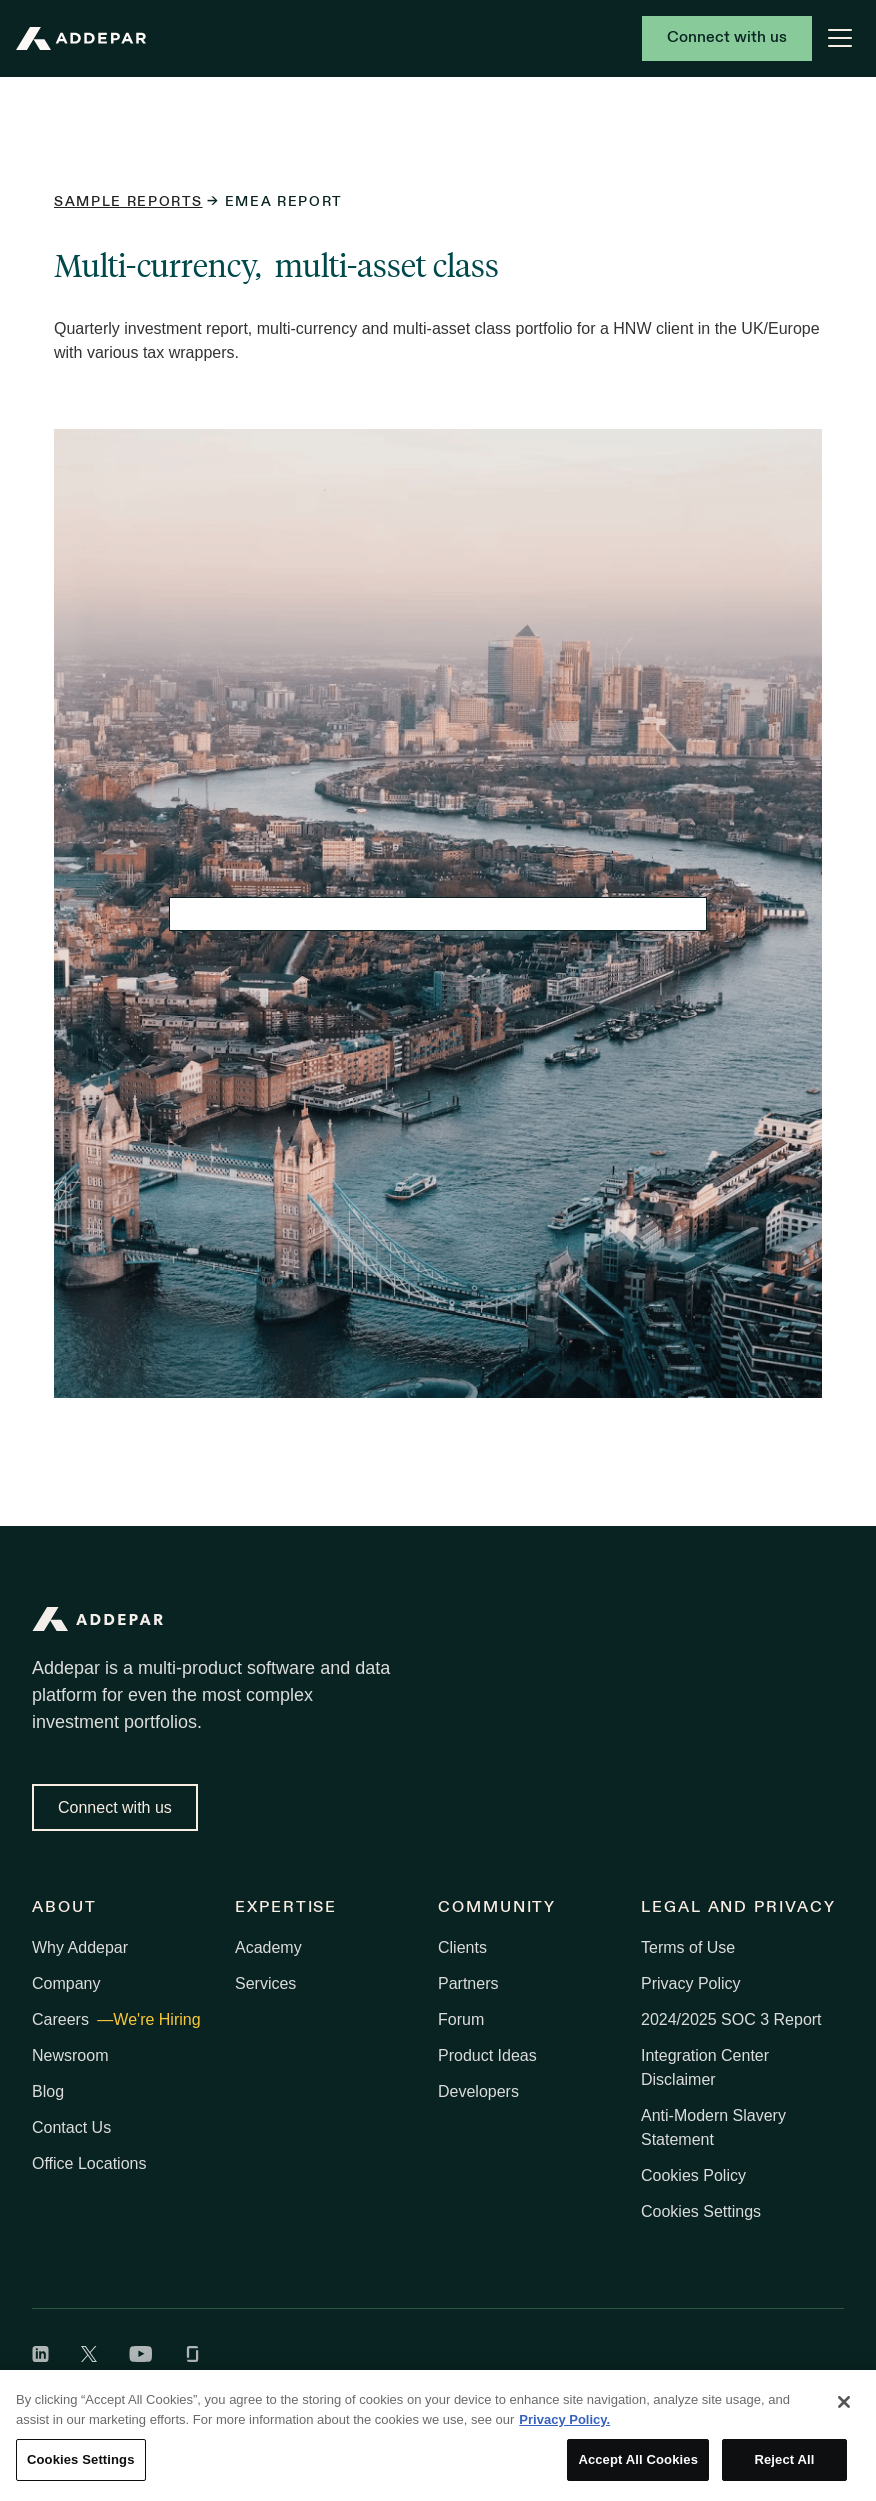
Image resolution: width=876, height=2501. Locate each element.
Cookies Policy (693, 2175)
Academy (268, 1947)
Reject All (784, 2459)
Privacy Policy (691, 1983)
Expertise (286, 1908)
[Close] (844, 2402)
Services (265, 1983)
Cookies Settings (701, 2211)
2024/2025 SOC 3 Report (731, 2019)
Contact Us (71, 2127)
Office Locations (89, 2163)
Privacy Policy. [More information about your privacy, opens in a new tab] (564, 2419)
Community (497, 1908)
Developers (478, 2091)
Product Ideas (487, 2055)
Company (66, 1983)
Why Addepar (80, 1947)
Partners (468, 1983)
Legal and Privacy (738, 1908)
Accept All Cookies (638, 2459)
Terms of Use (688, 1947)
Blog (48, 2091)
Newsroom (70, 2055)
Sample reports (128, 202)
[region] (438, 2435)
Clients (462, 1947)
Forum (461, 2019)
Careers (62, 2019)
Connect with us (727, 38)
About (64, 1908)
